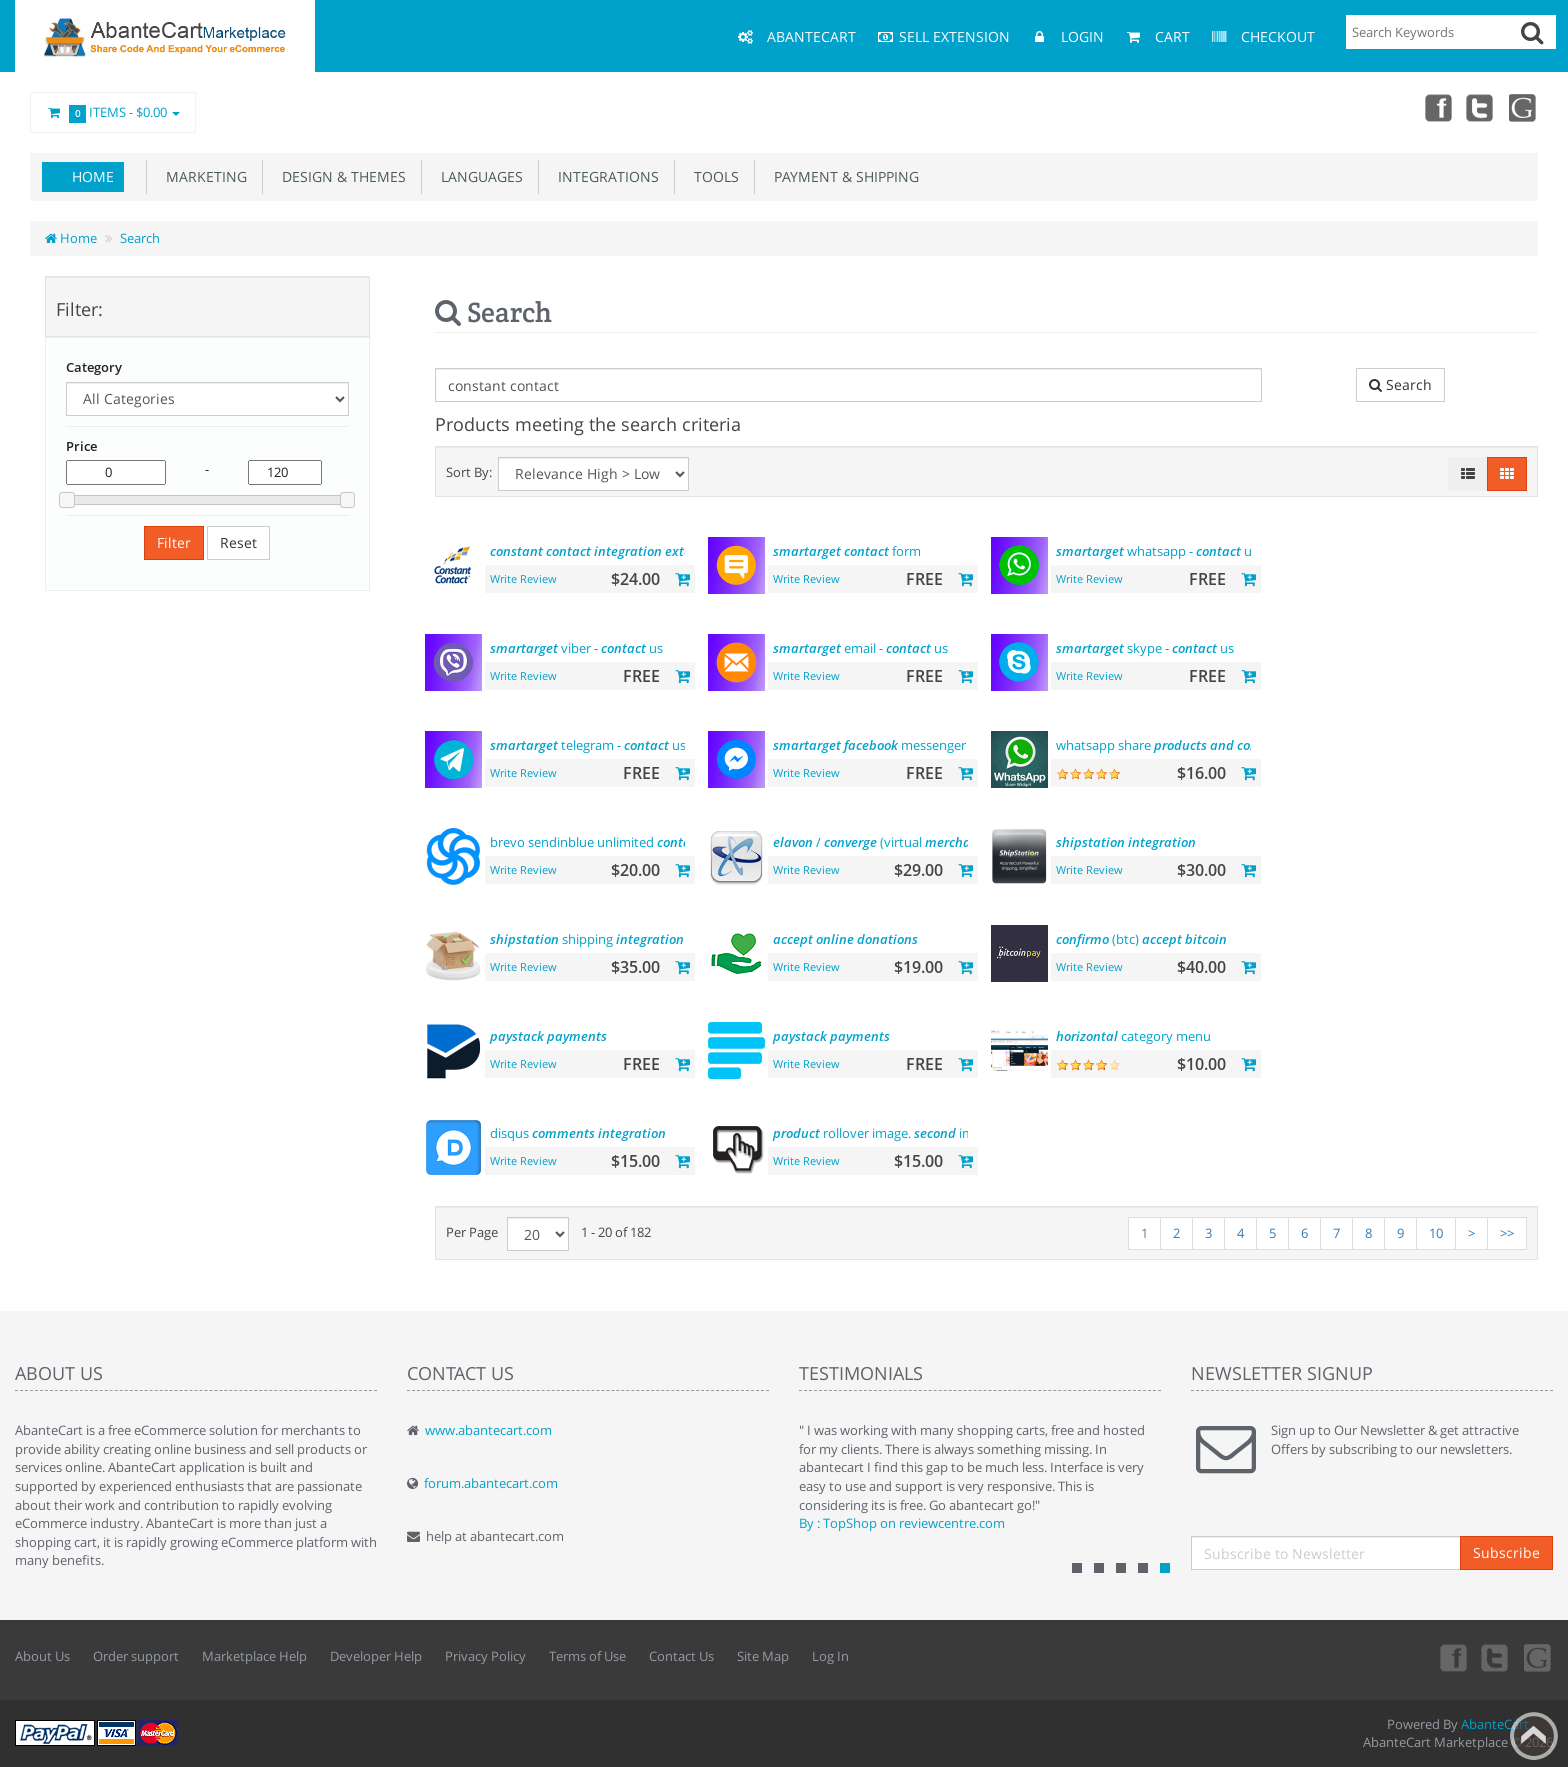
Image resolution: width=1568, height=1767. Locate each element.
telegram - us (588, 745)
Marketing (202, 176)
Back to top (1534, 1736)
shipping (587, 939)
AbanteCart (1495, 1724)
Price (81, 446)
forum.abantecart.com (491, 1483)
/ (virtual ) (912, 842)
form (847, 551)
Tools (712, 176)
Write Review (523, 578)
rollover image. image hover (912, 1133)
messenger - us (905, 745)
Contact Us (681, 1656)
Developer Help (376, 1656)
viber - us (576, 648)
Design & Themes (340, 176)
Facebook (1436, 107)
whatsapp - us (1157, 551)
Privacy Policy (485, 1656)
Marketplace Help (254, 1656)
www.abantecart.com (488, 1430)
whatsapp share (1169, 745)
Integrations (604, 176)
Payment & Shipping (842, 176)
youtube (1524, 107)
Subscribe (1506, 1552)
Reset (238, 542)
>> (1507, 1233)
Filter (174, 542)
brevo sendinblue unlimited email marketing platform (676, 842)
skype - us (1145, 648)
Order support (136, 1656)
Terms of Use (587, 1656)
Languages (478, 176)
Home (93, 176)
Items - (113, 113)
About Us (42, 1656)
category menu (1133, 1036)
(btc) (1141, 939)
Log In (830, 1656)
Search (140, 238)
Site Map (763, 1656)
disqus (578, 1133)
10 (1436, 1233)
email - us (860, 648)
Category (94, 367)
